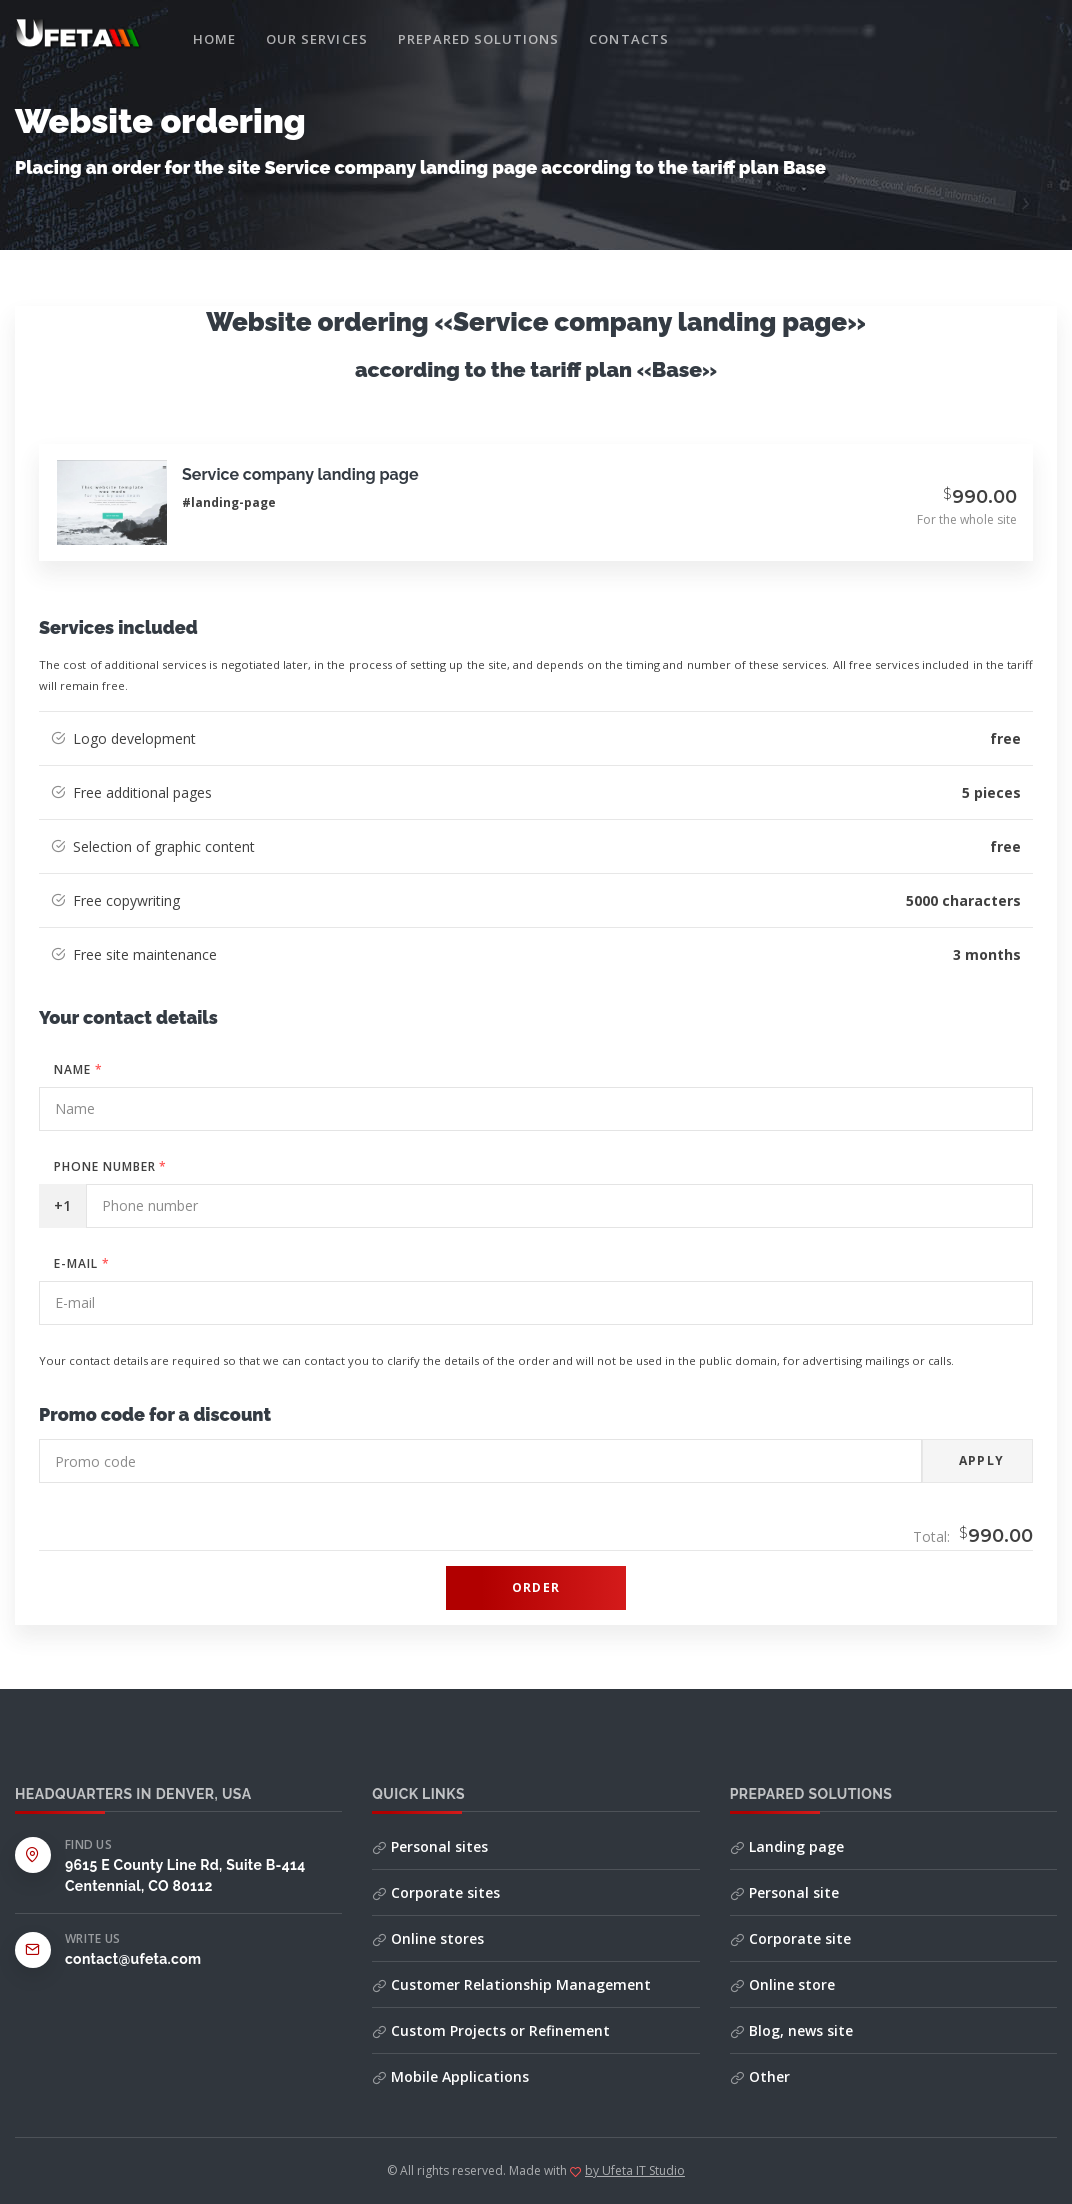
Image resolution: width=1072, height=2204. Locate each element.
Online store (782, 1984)
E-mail (82, 1263)
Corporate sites (436, 1892)
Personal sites (430, 1846)
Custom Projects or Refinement (491, 2030)
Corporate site (790, 1938)
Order (536, 1587)
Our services (316, 39)
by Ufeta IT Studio (635, 2170)
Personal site (784, 1892)
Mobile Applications (450, 2076)
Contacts (628, 39)
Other (760, 2076)
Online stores (428, 1938)
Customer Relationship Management (511, 1984)
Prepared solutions (479, 39)
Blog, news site (791, 2030)
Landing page (787, 1846)
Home (214, 39)
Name (78, 1069)
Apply (981, 1460)
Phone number (110, 1166)
